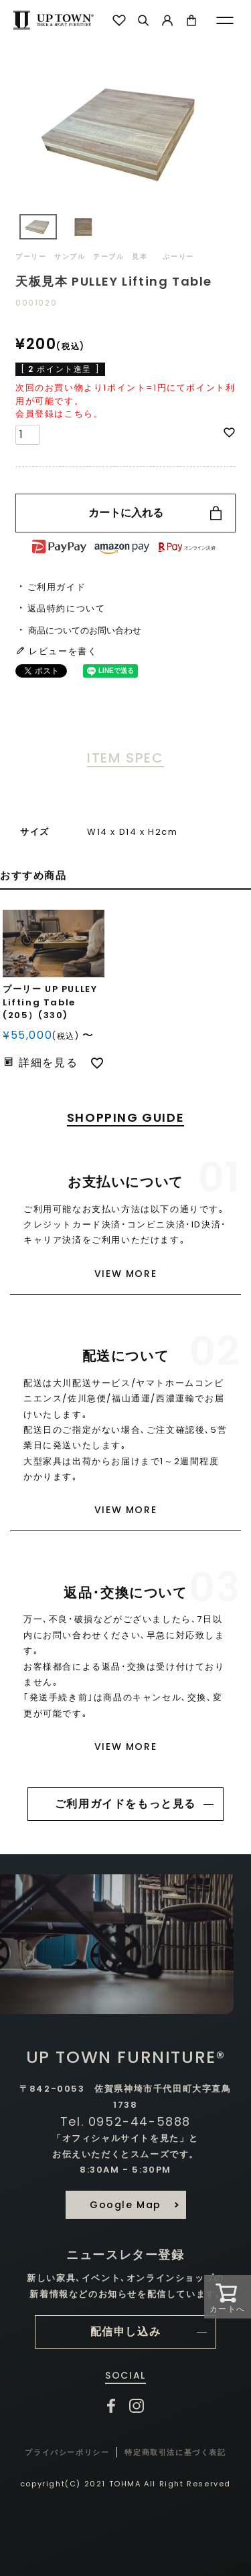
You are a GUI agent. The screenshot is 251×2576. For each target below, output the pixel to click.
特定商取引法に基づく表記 (175, 2452)
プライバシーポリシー (67, 2452)
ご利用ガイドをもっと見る (125, 1803)
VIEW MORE (125, 1273)
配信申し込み (125, 2331)
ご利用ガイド (56, 587)
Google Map (125, 2204)
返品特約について (66, 608)
